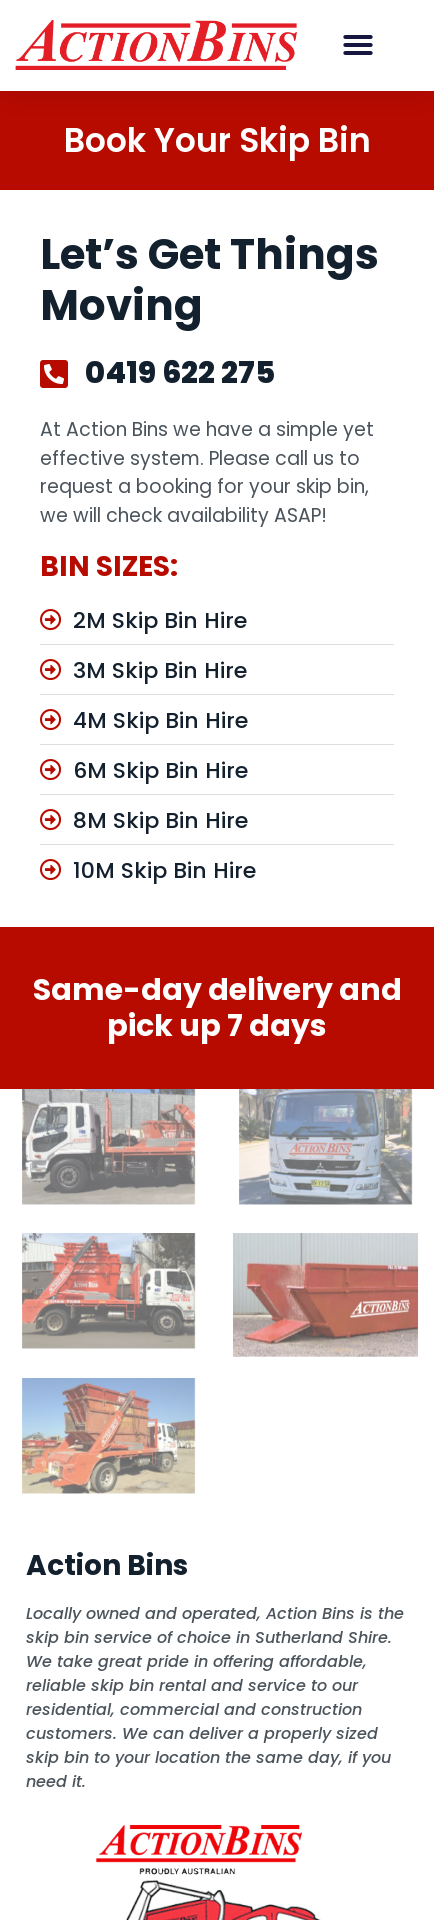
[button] (358, 45)
